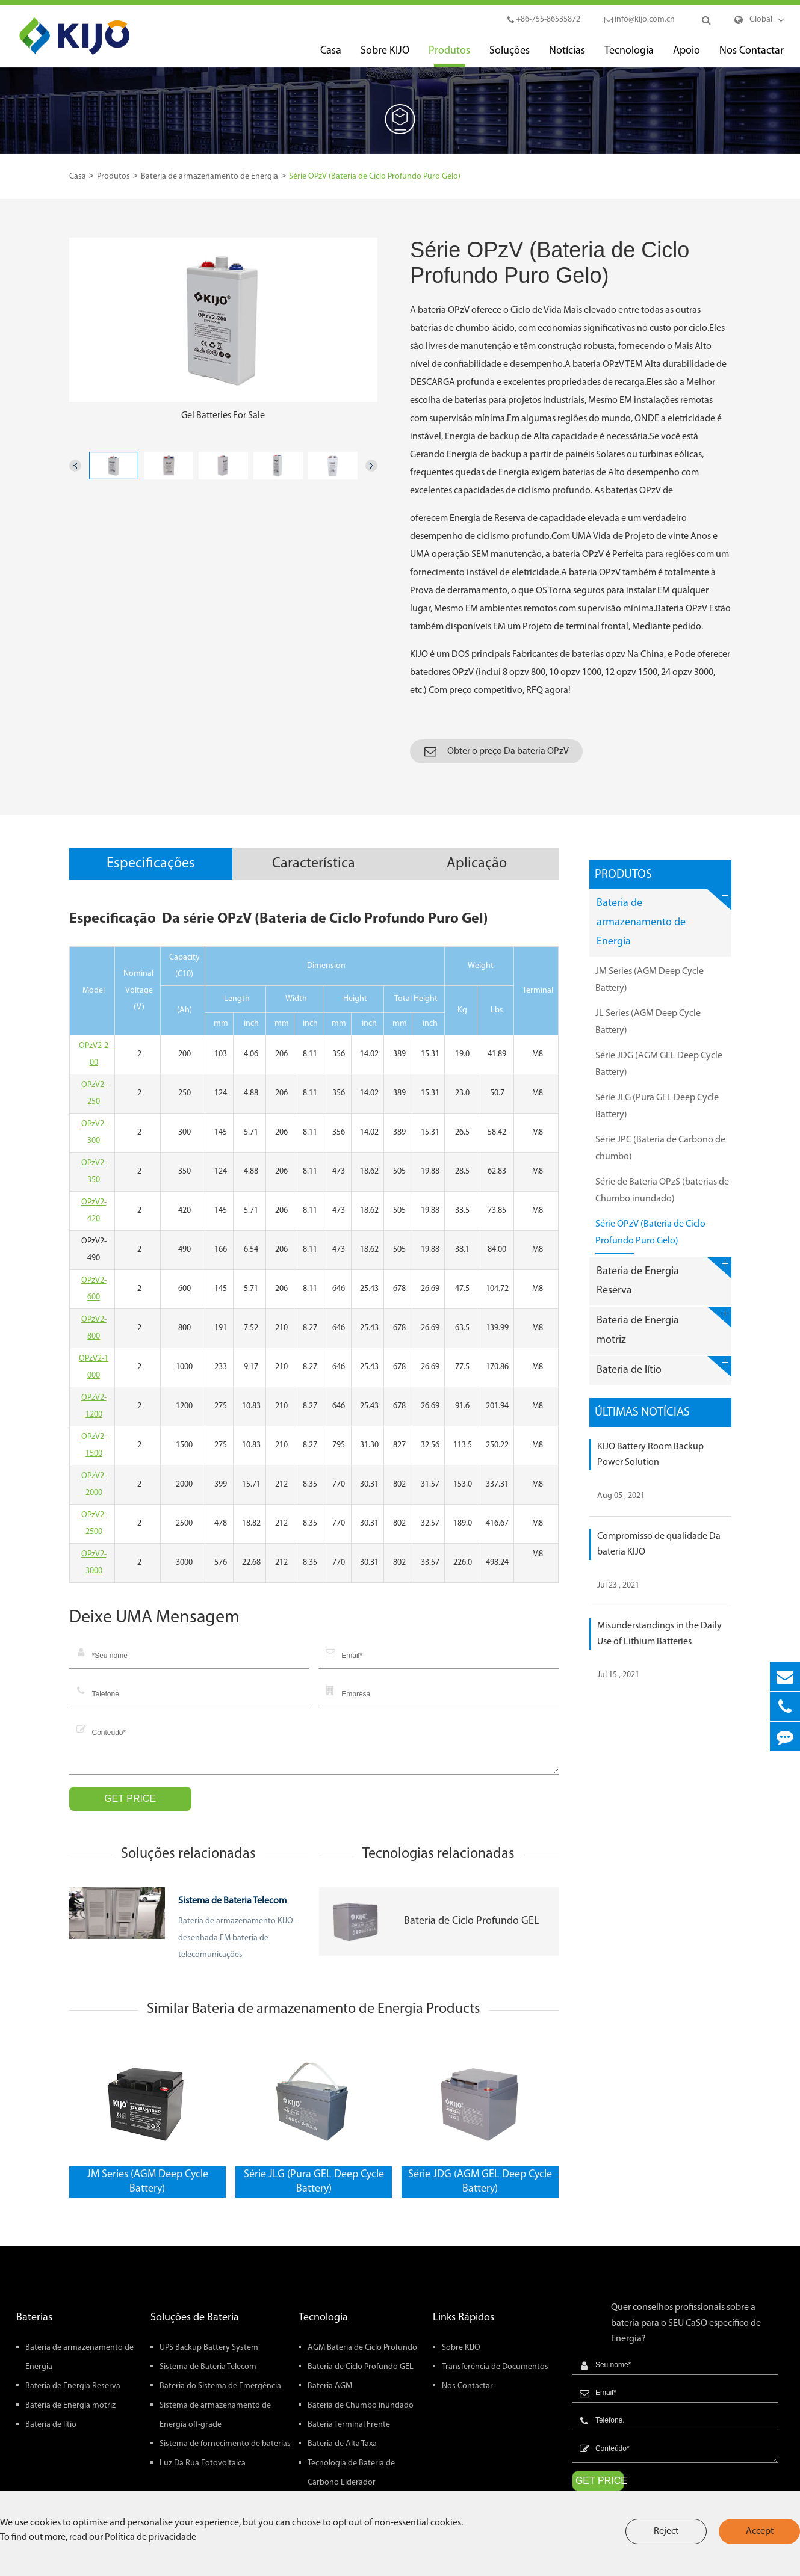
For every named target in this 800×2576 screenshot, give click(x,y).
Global (760, 19)
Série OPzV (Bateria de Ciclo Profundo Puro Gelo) (374, 176)
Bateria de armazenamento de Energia (209, 176)
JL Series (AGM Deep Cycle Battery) (648, 1026)
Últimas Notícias (642, 1413)
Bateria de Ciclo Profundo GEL (471, 1921)
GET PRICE (130, 1798)
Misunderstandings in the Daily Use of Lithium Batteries (659, 1634)
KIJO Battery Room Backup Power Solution (650, 1454)
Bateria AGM (330, 2386)
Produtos (449, 56)
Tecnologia (629, 56)
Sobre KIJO (385, 56)
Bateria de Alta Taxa (342, 2443)
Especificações (151, 864)
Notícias (567, 56)
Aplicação (477, 864)
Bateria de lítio (664, 1366)
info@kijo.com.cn (639, 19)
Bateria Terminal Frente (349, 2424)
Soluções (509, 56)
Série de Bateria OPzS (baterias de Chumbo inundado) (662, 1194)
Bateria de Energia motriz (664, 1326)
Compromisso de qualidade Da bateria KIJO (659, 1544)
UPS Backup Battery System (209, 2347)
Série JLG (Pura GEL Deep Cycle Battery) (314, 2182)
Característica (313, 864)
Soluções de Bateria (194, 2317)
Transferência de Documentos (495, 2366)
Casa (330, 56)
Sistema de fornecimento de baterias (225, 2443)
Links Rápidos (463, 2317)
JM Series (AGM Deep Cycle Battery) (147, 2182)
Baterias (34, 2317)
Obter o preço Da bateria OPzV (496, 751)
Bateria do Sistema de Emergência (220, 2386)
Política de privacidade (150, 2537)
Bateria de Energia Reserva (664, 1276)
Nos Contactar (751, 56)
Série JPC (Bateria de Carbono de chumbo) (660, 1152)
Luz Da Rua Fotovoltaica (203, 2463)
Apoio (686, 56)
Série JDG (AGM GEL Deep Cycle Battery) (480, 2182)
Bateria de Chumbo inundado (361, 2405)
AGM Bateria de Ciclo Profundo (362, 2347)
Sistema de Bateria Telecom (232, 1901)
